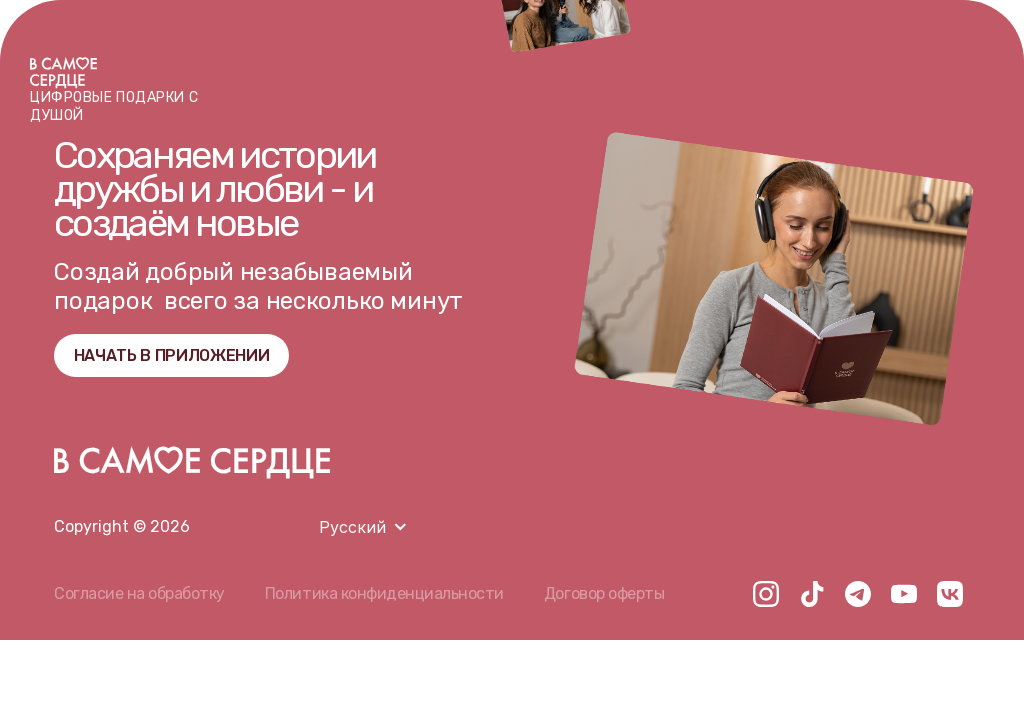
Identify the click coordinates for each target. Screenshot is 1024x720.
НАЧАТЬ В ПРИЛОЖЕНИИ (172, 355)
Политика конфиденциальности (384, 593)
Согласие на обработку (139, 593)
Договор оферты (604, 593)
